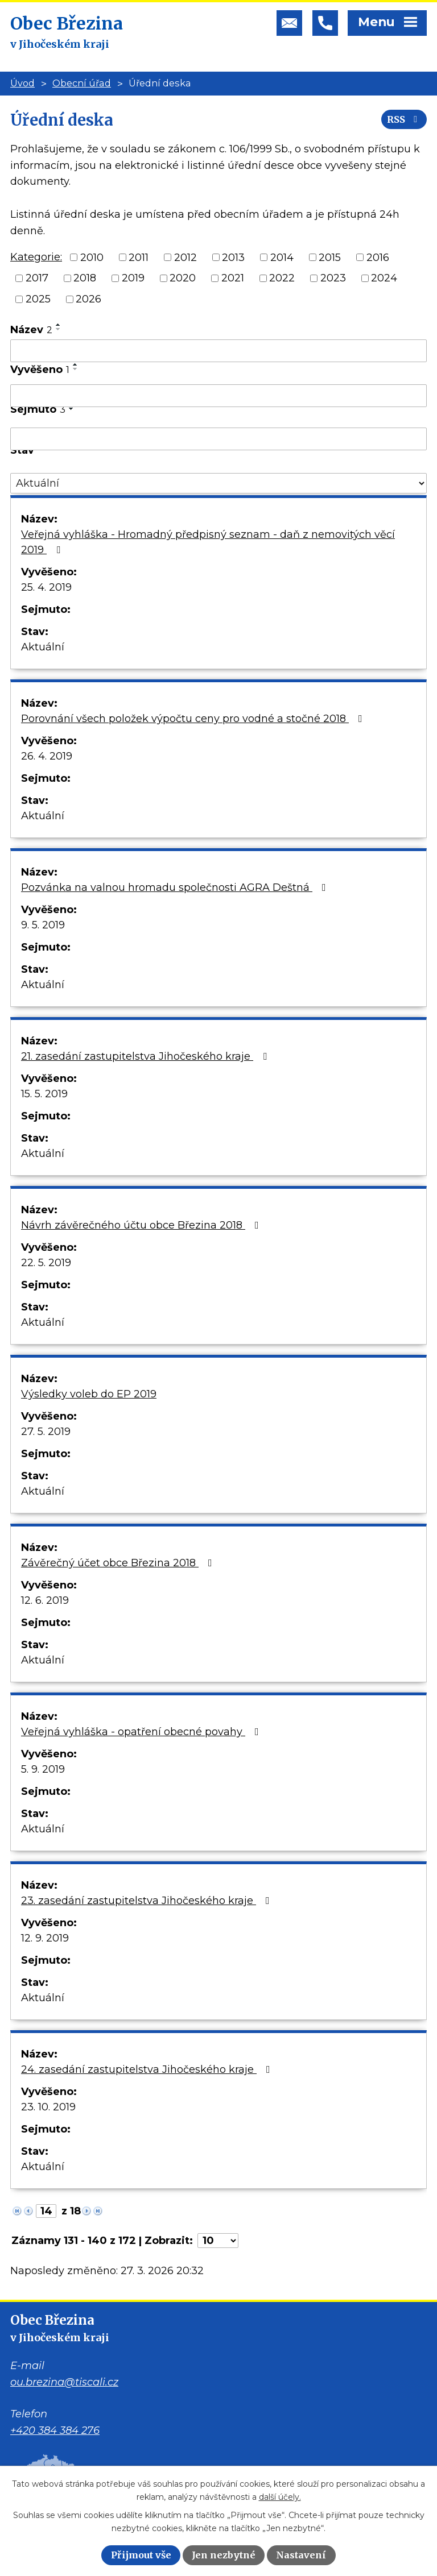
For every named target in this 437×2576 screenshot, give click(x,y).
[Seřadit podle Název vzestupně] (58, 324)
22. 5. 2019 (46, 1262)
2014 (282, 257)
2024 (384, 278)
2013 (233, 257)
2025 (38, 299)
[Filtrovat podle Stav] (218, 483)
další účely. (280, 2497)
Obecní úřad (81, 83)
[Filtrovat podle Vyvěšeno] (218, 395)
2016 (377, 257)
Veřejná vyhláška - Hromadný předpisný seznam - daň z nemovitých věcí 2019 (208, 542)
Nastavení (301, 2555)
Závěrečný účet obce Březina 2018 (119, 1563)
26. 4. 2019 (46, 756)
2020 (183, 278)
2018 (84, 278)
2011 (139, 257)
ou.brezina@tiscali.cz (64, 2382)
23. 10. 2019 (48, 2107)
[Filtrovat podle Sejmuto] (218, 439)
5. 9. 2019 (43, 1769)
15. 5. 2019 (44, 1094)
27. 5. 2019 (46, 1431)
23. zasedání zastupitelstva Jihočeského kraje (147, 1900)
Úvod (22, 83)
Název (31, 329)
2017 (37, 278)
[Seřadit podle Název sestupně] (58, 329)
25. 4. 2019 (46, 587)
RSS (404, 119)
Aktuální (42, 647)
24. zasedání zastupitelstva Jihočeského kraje (148, 2069)
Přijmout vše (141, 2555)
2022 (282, 278)
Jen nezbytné (223, 2555)
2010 (92, 257)
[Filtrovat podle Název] (218, 350)
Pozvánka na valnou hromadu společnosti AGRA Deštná (176, 887)
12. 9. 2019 (45, 1938)
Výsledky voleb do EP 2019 (88, 1394)
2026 (88, 299)
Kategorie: (36, 257)
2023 (333, 278)
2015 (330, 257)
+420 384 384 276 (55, 2430)
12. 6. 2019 (45, 1600)
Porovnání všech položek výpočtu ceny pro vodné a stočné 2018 (194, 718)
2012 (185, 257)
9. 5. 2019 (43, 925)
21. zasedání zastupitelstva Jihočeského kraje (146, 1056)
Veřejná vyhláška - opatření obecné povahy (142, 1731)
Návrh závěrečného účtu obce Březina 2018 (142, 1225)
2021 (232, 278)
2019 (133, 278)
